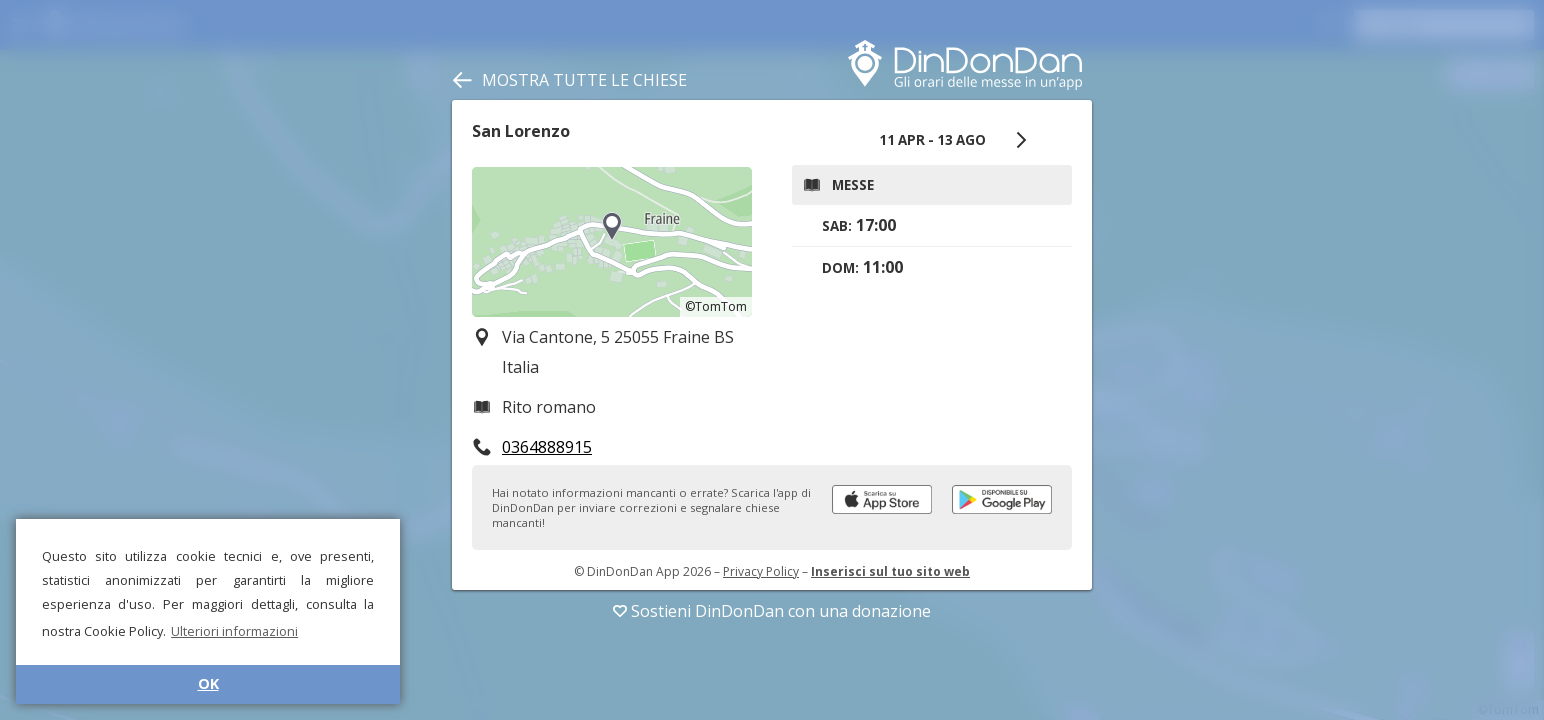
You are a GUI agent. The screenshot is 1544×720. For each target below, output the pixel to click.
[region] (612, 242)
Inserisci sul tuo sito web (890, 571)
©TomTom (716, 306)
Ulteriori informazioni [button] (234, 631)
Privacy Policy (761, 571)
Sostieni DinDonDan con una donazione (772, 611)
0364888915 (547, 447)
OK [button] (208, 683)
